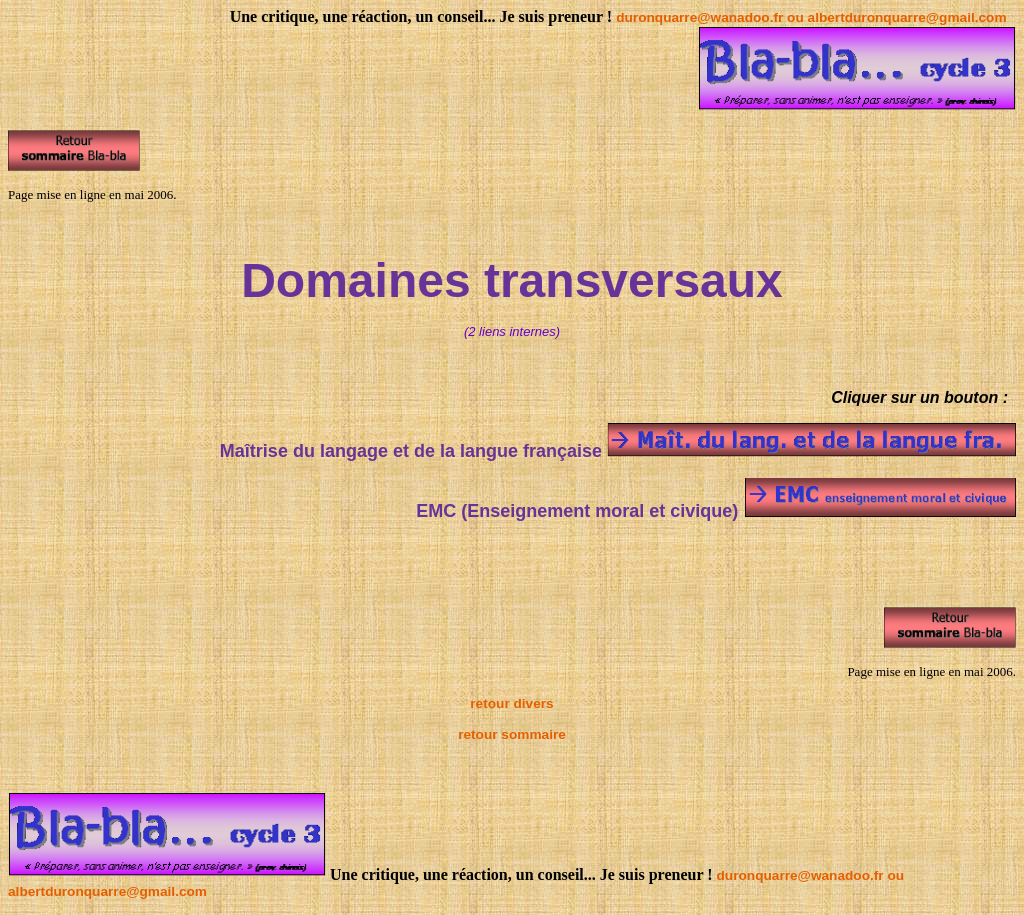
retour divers (511, 703)
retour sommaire (512, 734)
